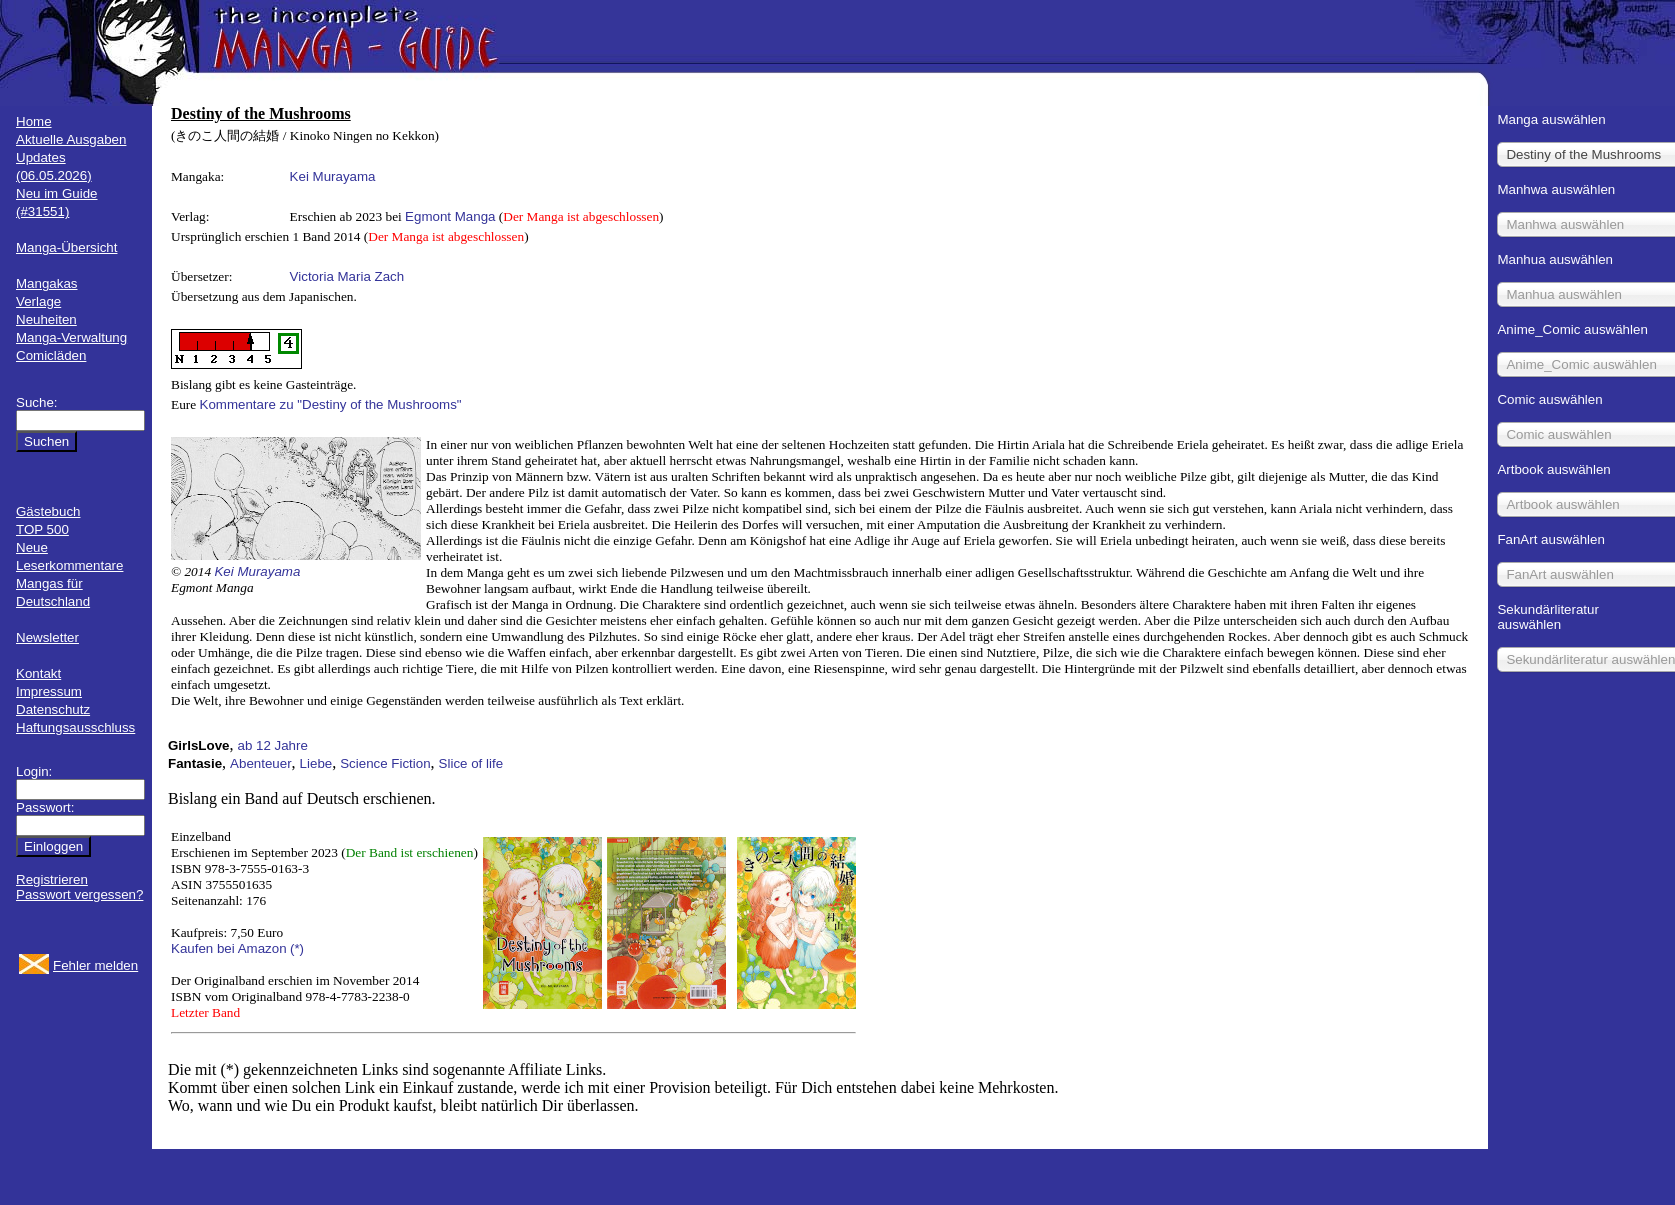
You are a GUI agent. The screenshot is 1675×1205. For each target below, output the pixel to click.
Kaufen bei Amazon (229, 948)
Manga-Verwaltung (71, 337)
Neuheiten (46, 319)
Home (34, 121)
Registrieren (52, 879)
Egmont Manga (450, 216)
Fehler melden (95, 965)
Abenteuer (261, 763)
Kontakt (38, 673)
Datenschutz (53, 709)
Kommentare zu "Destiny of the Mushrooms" (331, 404)
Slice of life (471, 763)
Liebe (316, 763)
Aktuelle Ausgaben (71, 139)
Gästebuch (48, 511)
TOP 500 (42, 529)
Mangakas (47, 283)
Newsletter (47, 637)
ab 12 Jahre (272, 745)
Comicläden (51, 355)
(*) (297, 948)
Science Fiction (385, 763)
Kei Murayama (333, 176)
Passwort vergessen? (79, 894)
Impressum (49, 691)
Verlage (38, 301)
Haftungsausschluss (75, 727)
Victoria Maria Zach (347, 276)
